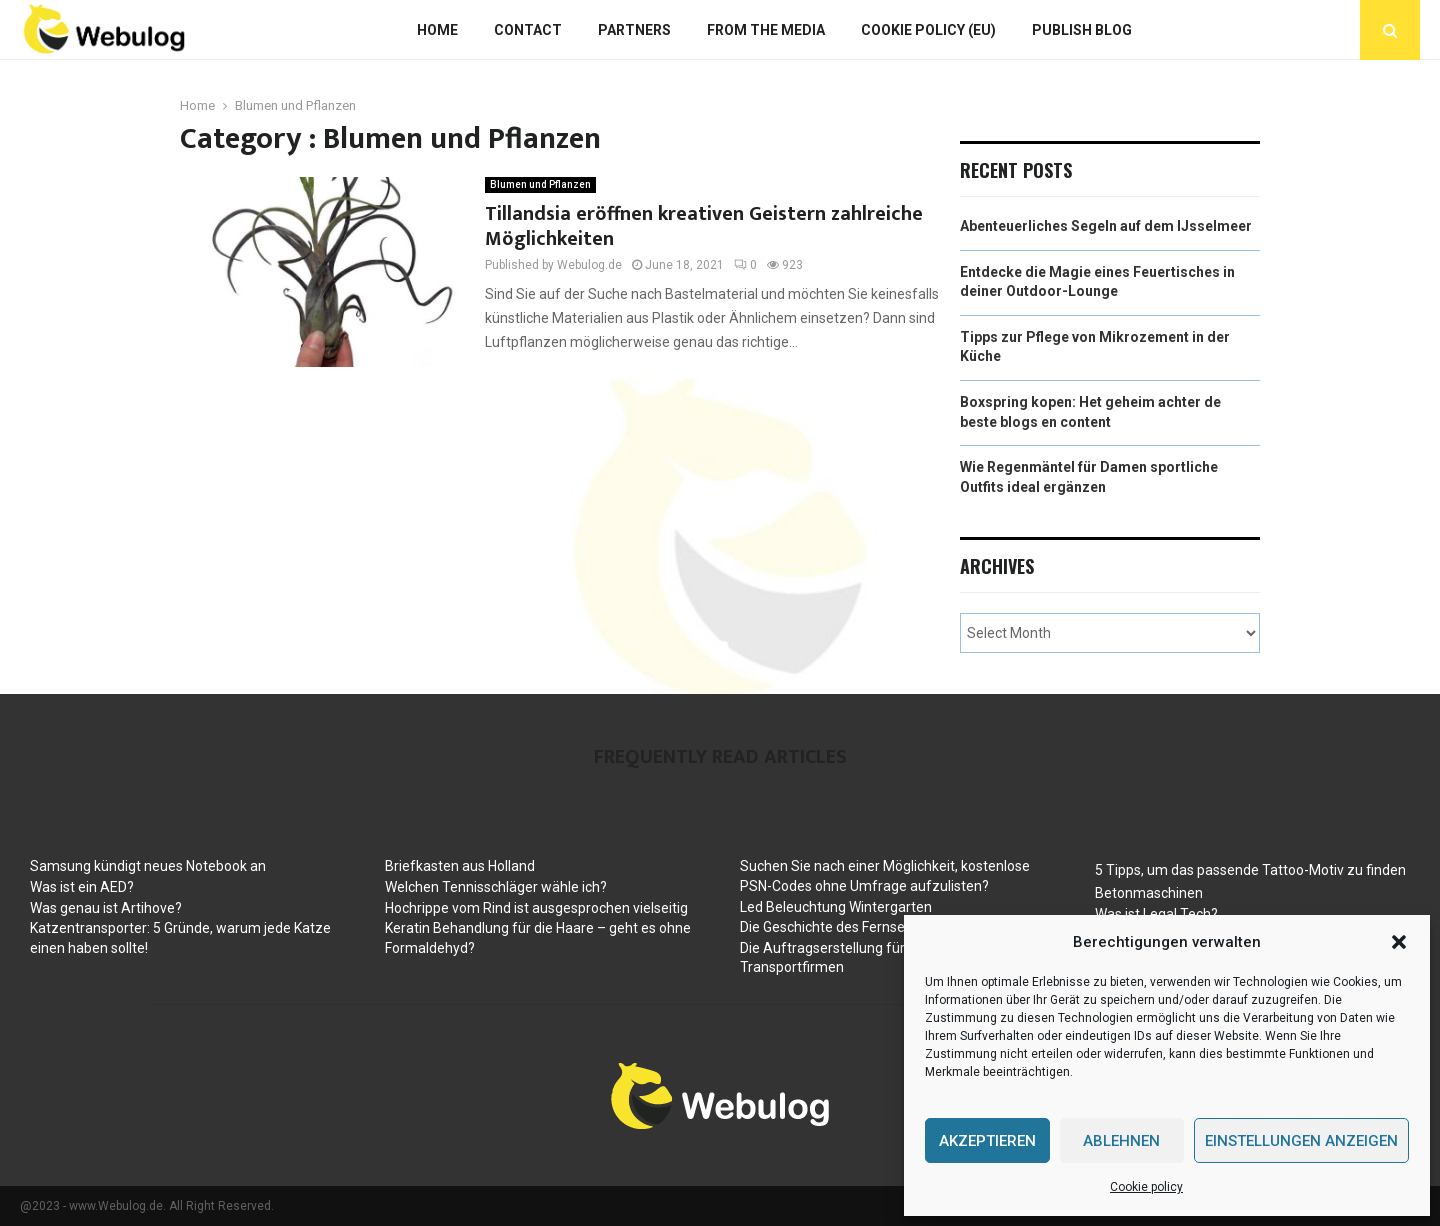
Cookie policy (1146, 1187)
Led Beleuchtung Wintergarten (836, 907)
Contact (528, 30)
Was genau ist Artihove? (106, 908)
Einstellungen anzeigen (1301, 1141)
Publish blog (1082, 30)
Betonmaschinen (1149, 893)
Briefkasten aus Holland (460, 866)
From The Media (766, 30)
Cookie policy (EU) (928, 30)
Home (437, 30)
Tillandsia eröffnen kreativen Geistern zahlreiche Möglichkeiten (704, 226)
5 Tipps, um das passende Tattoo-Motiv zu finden (1250, 870)
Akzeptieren (987, 1141)
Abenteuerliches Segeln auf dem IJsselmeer (1106, 226)
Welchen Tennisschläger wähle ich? (496, 887)
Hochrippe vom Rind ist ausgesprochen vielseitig (536, 908)
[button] (1399, 942)
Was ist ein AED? (82, 887)
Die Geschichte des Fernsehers (836, 927)
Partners (634, 30)
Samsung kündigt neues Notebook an (148, 866)
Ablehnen (1121, 1141)
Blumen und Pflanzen (540, 184)
